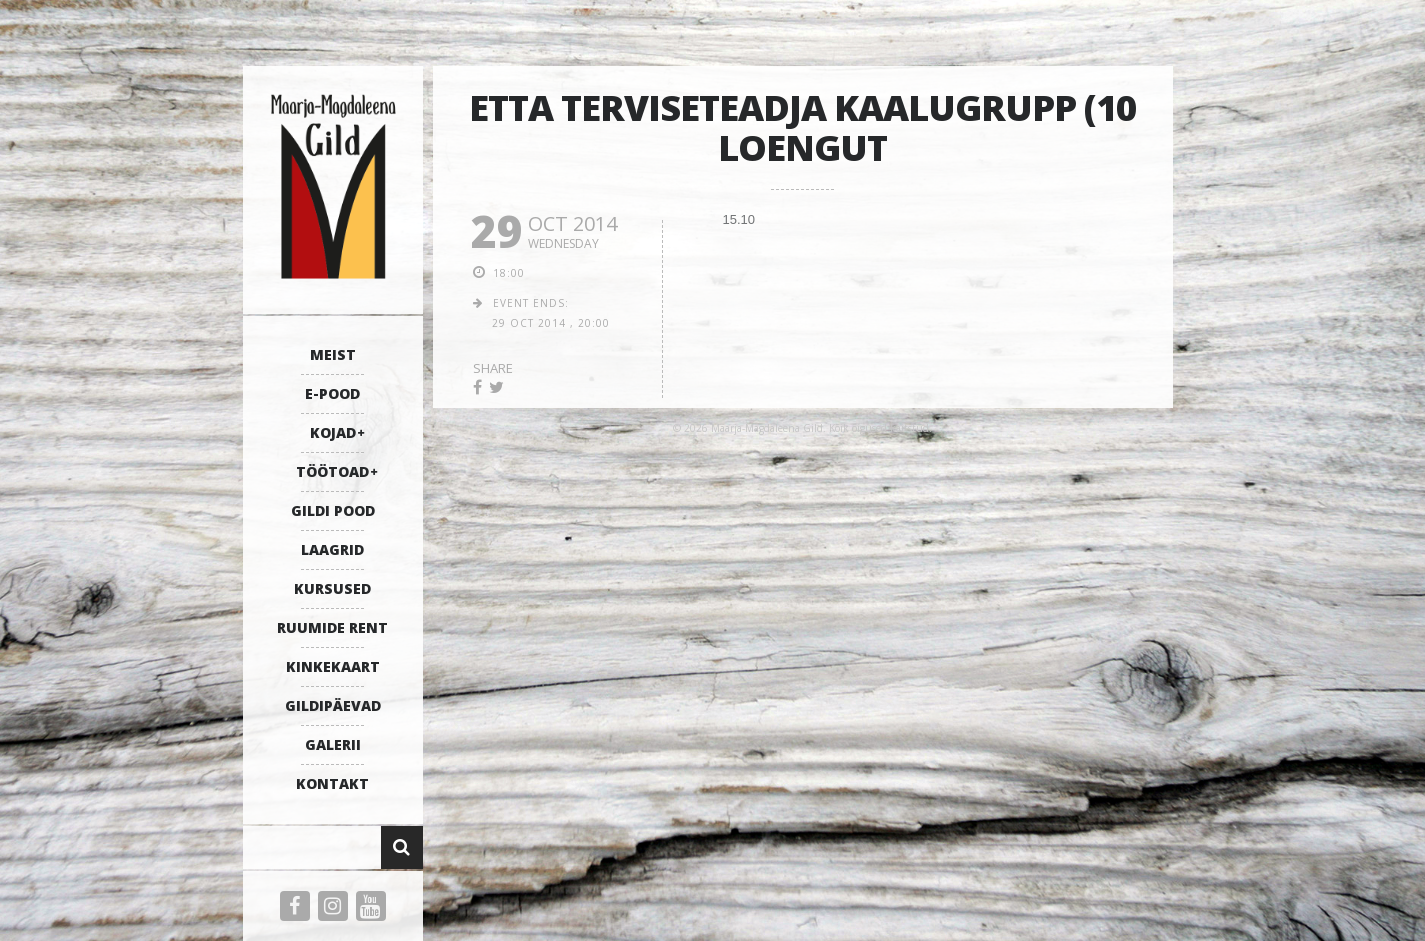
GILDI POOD (333, 510)
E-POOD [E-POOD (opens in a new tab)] (332, 393)
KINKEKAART (333, 666)
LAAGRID (332, 549)
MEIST (333, 354)
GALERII (333, 744)
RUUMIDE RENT (332, 627)
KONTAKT (332, 783)
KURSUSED (332, 588)
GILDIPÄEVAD (333, 705)
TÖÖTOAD (332, 471)
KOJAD (333, 432)
